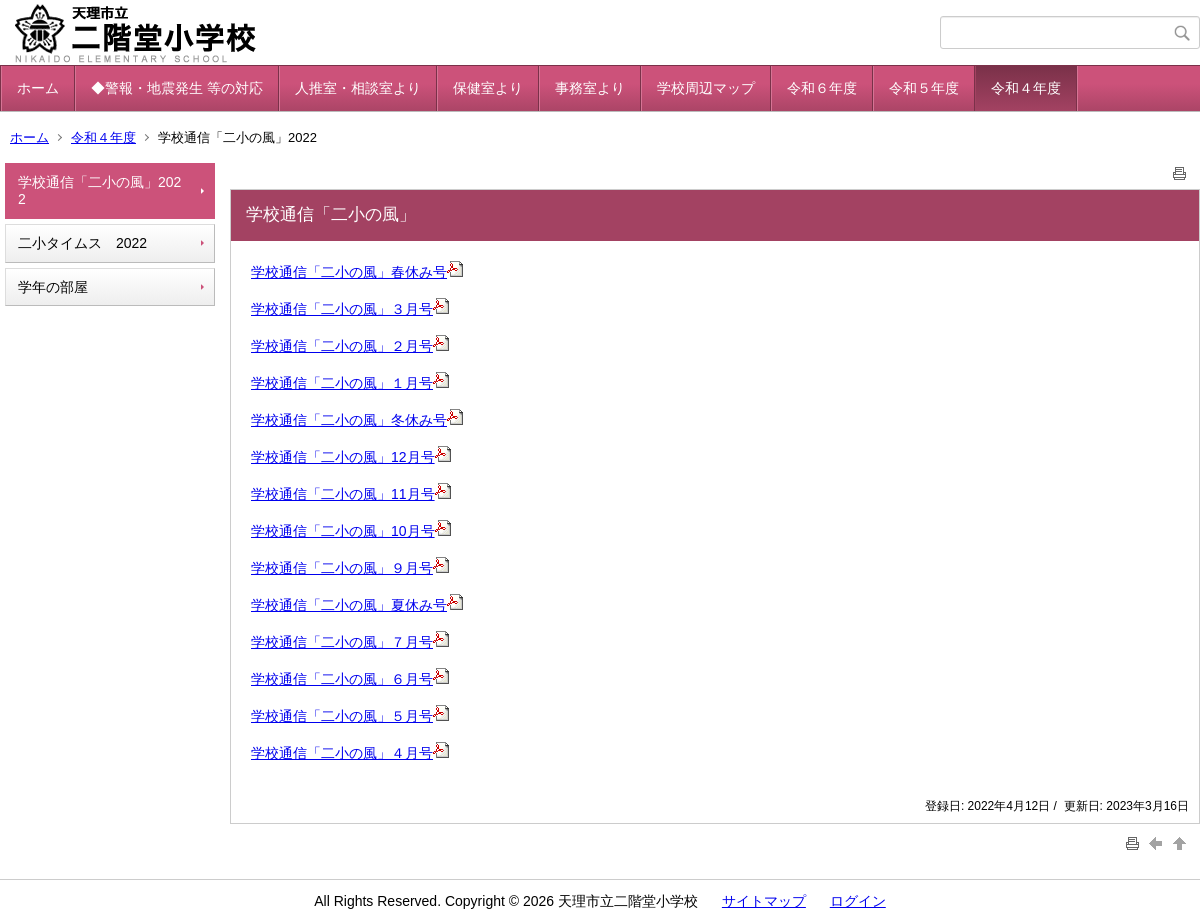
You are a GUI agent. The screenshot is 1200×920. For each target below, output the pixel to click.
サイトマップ (764, 901)
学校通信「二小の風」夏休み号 (357, 605)
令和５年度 (924, 88)
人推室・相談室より (358, 88)
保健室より (488, 88)
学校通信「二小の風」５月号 (350, 716)
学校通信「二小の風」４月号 (350, 753)
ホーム (38, 88)
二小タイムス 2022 (82, 243)
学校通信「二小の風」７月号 (350, 642)
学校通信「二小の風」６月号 (350, 679)
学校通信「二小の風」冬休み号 (349, 420)
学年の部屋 (53, 287)
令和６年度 (822, 88)
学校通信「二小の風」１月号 (342, 383)
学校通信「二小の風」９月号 (350, 568)
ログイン (858, 901)
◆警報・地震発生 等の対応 (177, 88)
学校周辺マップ (706, 88)
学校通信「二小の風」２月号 (342, 346)
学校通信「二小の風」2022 (99, 190)
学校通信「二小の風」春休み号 (349, 272)
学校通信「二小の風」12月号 (343, 457)
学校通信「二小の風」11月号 (343, 494)
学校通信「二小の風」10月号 (343, 531)
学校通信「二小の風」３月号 (342, 309)
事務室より (590, 88)
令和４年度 (1026, 88)
